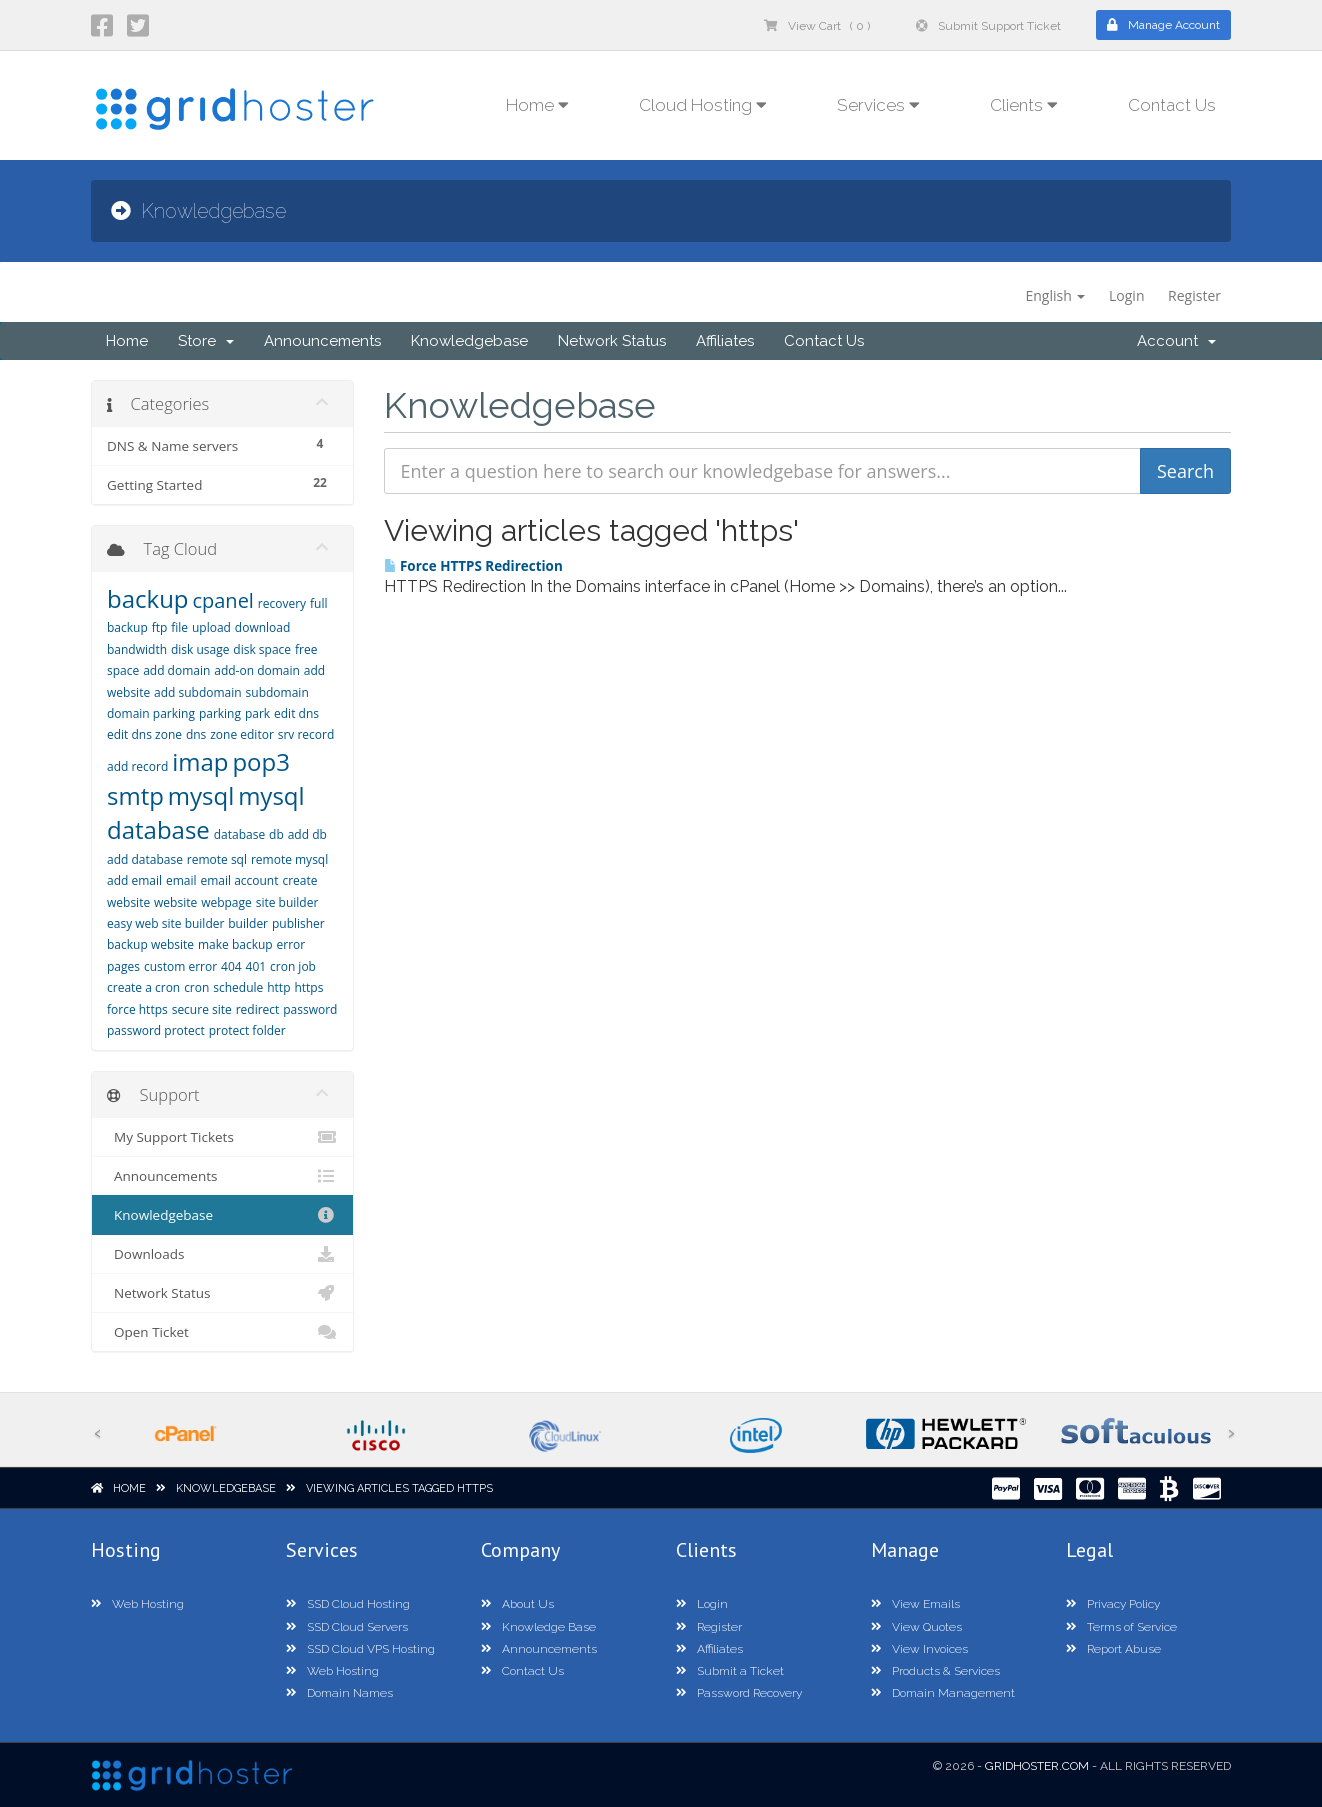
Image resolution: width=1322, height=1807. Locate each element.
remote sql (217, 859)
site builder (287, 902)
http (278, 987)
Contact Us (1172, 105)
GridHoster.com (1037, 1766)
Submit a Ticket (730, 1671)
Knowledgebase (469, 341)
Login (1126, 295)
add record (137, 766)
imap (200, 761)
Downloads (222, 1254)
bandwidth (137, 649)
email (181, 880)
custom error (180, 966)
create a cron (143, 987)
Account (1176, 341)
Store (206, 341)
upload (211, 627)
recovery (282, 603)
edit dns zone (144, 734)
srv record (306, 734)
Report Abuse (1113, 1649)
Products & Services (935, 1671)
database (239, 834)
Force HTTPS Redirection (473, 566)
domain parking (151, 713)
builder (248, 923)
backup (148, 598)
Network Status (612, 341)
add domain (176, 670)
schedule (238, 987)
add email (134, 880)
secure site (202, 1009)
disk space (262, 649)
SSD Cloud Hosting (348, 1604)
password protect (156, 1030)
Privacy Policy (1113, 1604)
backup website (150, 944)
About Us (517, 1604)
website (175, 902)
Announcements (322, 341)
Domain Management (943, 1693)
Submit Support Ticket (988, 26)
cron (196, 987)
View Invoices (919, 1649)
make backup (235, 944)
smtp (135, 795)
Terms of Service (1121, 1627)
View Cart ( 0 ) (817, 26)
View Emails (915, 1604)
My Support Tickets (222, 1137)
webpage (226, 902)
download (262, 627)
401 (256, 966)
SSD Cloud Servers (347, 1627)
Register (1194, 295)
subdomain (277, 692)
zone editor (242, 734)
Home (127, 341)
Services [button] (878, 105)
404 (231, 966)
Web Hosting (137, 1604)
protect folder (247, 1030)
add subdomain (198, 692)
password (310, 1009)
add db (307, 834)
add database (145, 859)
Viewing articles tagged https (399, 1488)
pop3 (261, 761)
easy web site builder (165, 923)
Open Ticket (222, 1332)
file (179, 627)
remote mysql (289, 859)
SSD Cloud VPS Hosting (360, 1649)
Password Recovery (739, 1693)
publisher (298, 923)
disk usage (200, 649)
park (257, 713)
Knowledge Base (538, 1627)
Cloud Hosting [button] (703, 105)
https (308, 987)
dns (196, 734)
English (1055, 295)
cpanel (222, 600)
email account (239, 880)
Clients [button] (1024, 105)
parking (220, 713)
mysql (201, 795)
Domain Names (339, 1693)
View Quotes (916, 1627)
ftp (160, 627)
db (276, 834)
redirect (258, 1009)
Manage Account (1163, 25)
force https (137, 1009)
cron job (293, 966)
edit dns (296, 713)
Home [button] (537, 105)
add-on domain (257, 670)
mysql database (206, 812)
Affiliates (725, 341)
